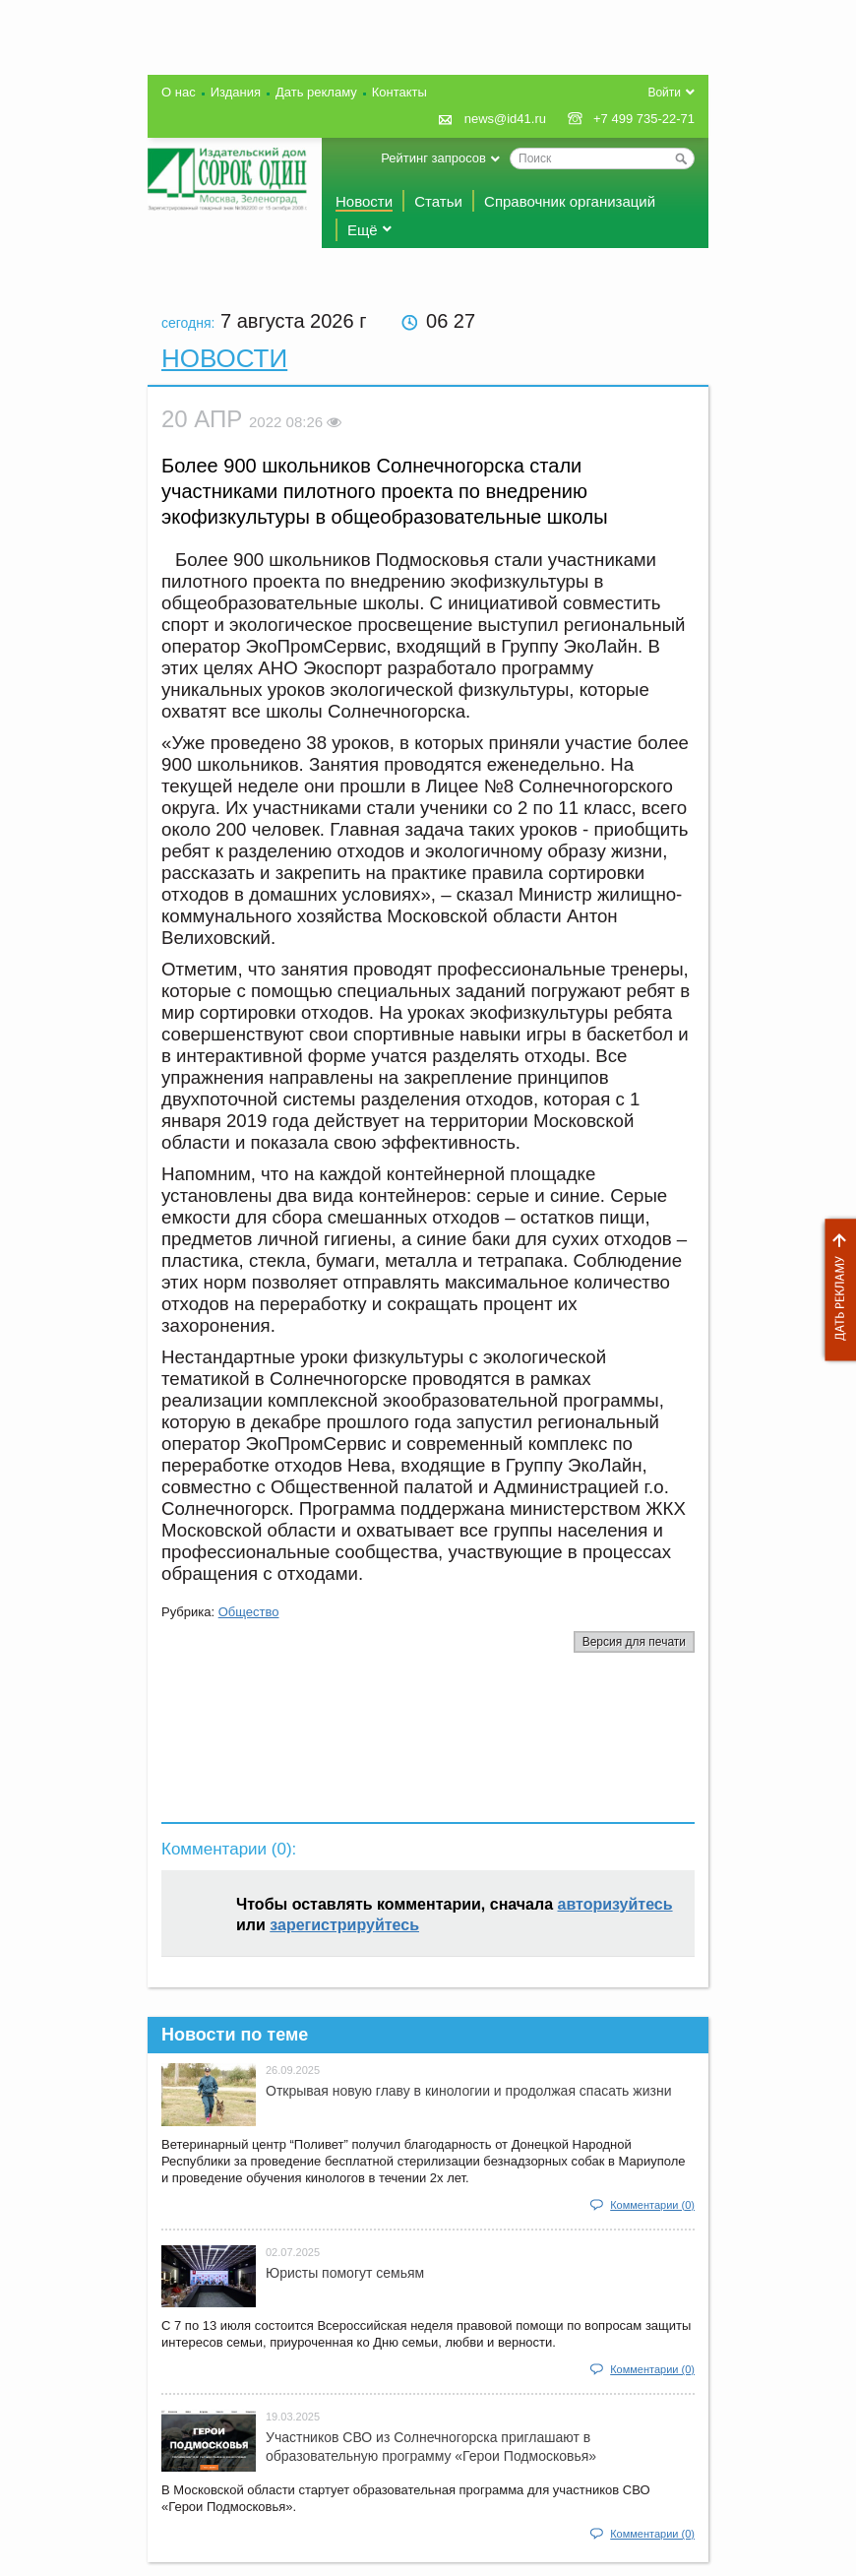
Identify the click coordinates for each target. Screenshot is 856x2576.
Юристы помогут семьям (345, 2273)
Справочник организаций (569, 201)
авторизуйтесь (615, 1904)
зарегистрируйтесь (344, 1924)
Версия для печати (634, 1642)
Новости (364, 201)
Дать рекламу (835, 1290)
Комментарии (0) (652, 2205)
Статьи (438, 201)
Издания (236, 92)
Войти (664, 92)
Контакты (399, 92)
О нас (178, 92)
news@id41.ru (505, 118)
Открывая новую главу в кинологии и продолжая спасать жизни (468, 2091)
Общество (248, 1611)
